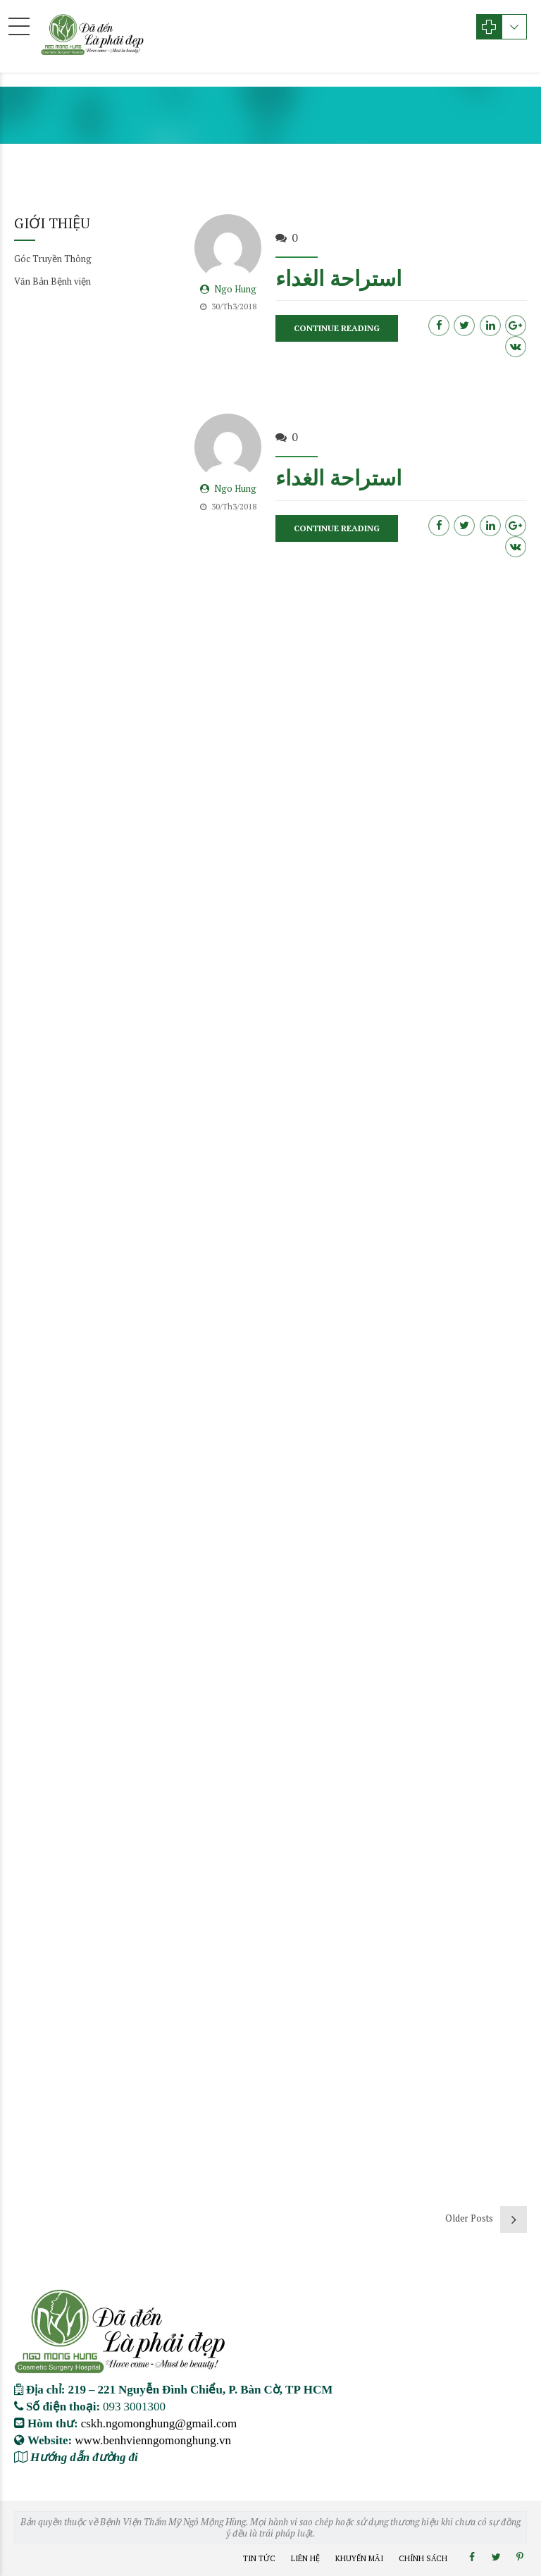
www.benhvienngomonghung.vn (153, 2440)
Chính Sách (423, 2558)
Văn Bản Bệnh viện (52, 281)
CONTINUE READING (337, 328)
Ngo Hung (235, 289)
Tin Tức (259, 2558)
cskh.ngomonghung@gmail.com (159, 2423)
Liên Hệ (305, 2558)
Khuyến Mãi (359, 2558)
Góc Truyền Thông (53, 258)
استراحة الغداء (338, 278)
